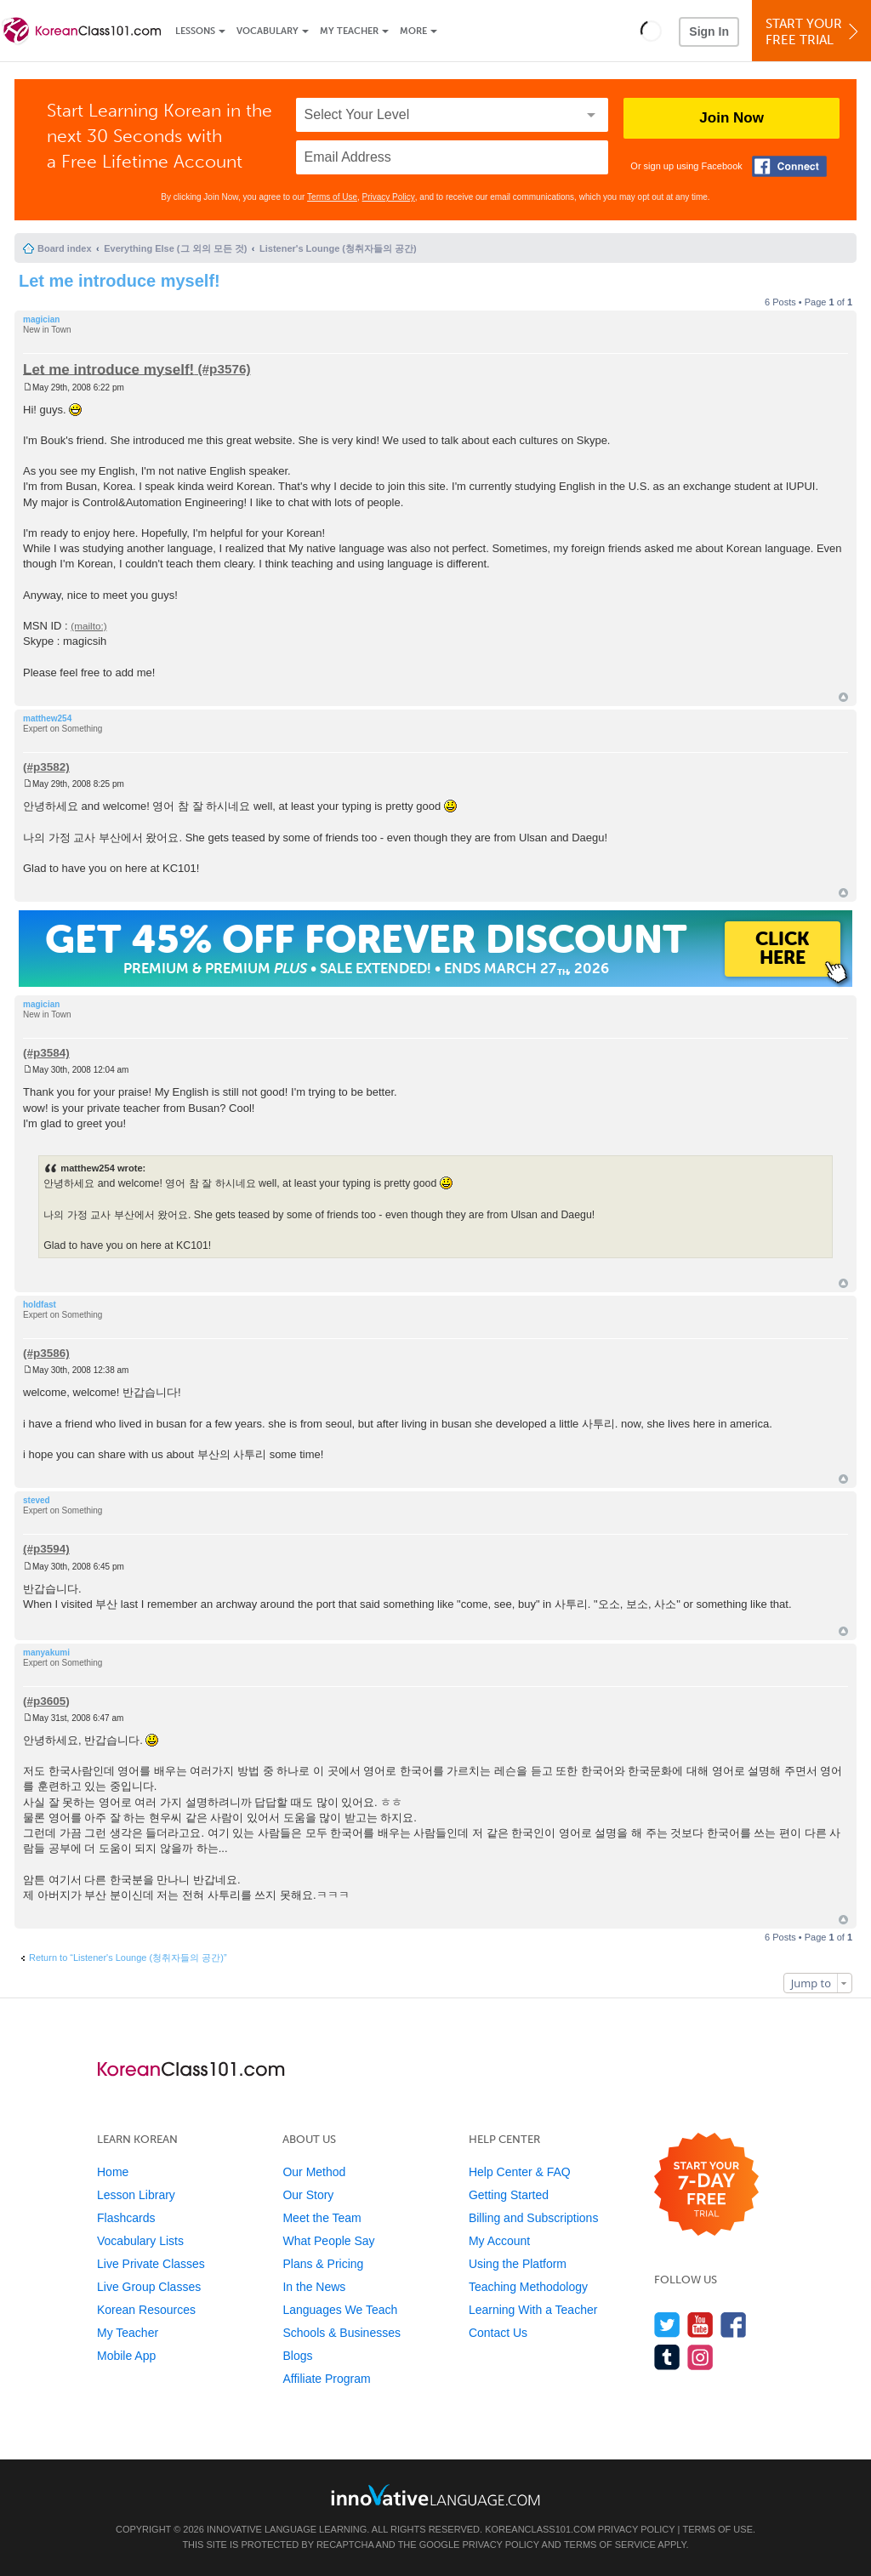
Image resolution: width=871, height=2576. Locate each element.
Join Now (731, 118)
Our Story (307, 2195)
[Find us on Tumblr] (667, 2357)
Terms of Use (332, 197)
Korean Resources (146, 2310)
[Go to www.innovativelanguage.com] (435, 2494)
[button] (651, 30)
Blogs (297, 2355)
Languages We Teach (339, 2310)
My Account (499, 2241)
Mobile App (126, 2355)
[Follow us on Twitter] (667, 2324)
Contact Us (498, 2332)
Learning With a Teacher (533, 2310)
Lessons (195, 31)
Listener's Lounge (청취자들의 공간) (338, 248)
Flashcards (126, 2218)
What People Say (328, 2241)
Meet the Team (321, 2218)
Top (843, 697)
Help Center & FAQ (520, 2172)
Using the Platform (517, 2264)
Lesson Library (136, 2195)
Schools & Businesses (341, 2332)
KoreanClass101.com (540, 2529)
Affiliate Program (326, 2378)
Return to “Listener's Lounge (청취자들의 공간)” (128, 1957)
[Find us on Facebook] (733, 2324)
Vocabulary (267, 31)
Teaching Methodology (528, 2287)
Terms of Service (610, 2544)
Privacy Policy (388, 197)
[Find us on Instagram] (700, 2357)
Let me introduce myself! (119, 280)
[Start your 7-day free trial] (706, 2185)
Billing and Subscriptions (534, 2218)
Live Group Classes (149, 2287)
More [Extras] (413, 31)
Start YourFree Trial (814, 32)
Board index (64, 248)
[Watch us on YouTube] (700, 2324)
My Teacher (349, 31)
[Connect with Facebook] (789, 166)
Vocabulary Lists (140, 2241)
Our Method (313, 2172)
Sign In (709, 31)
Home (112, 2172)
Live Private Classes (151, 2264)
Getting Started (509, 2195)
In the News (313, 2287)
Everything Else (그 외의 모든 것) (175, 248)
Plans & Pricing (322, 2264)
